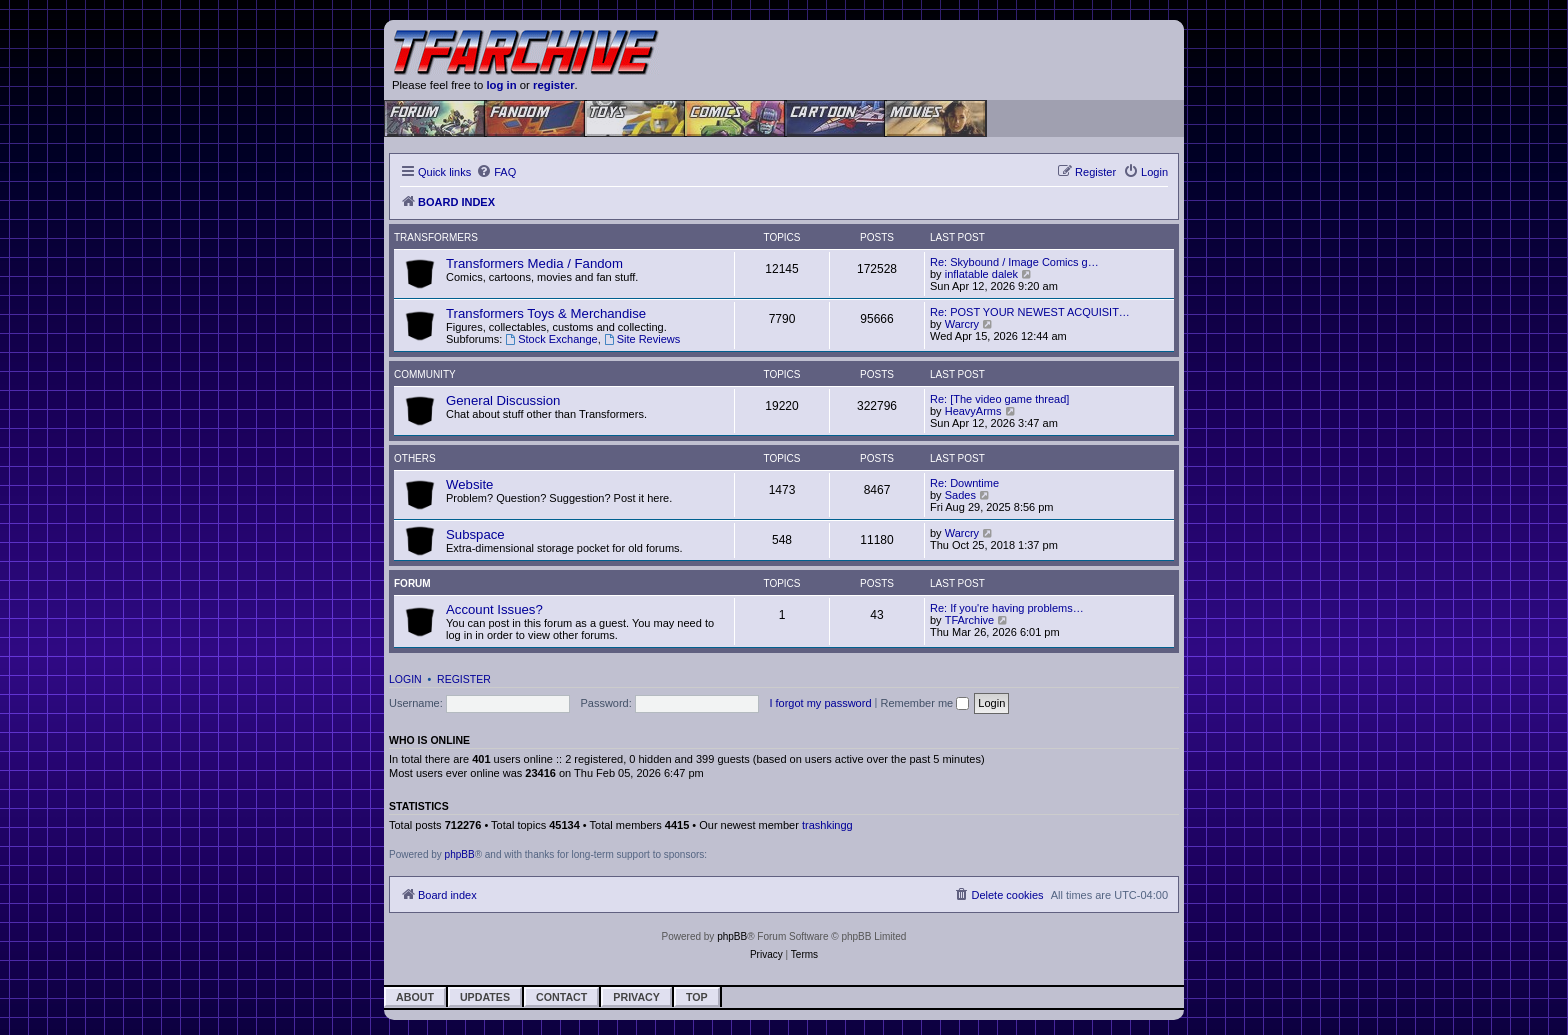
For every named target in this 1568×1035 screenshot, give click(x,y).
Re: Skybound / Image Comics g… (1014, 262)
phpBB (460, 854)
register (554, 85)
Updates (485, 997)
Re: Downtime (964, 483)
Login (405, 679)
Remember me (924, 703)
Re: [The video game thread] (999, 399)
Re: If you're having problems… (1007, 608)
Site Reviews (642, 339)
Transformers (436, 237)
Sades (960, 495)
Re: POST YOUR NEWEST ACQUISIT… (1030, 312)
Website (469, 484)
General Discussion (503, 400)
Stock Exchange (551, 339)
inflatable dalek (981, 274)
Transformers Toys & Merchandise (546, 313)
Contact (561, 997)
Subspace (475, 534)
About (415, 997)
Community (425, 374)
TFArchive (970, 620)
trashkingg (827, 825)
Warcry (962, 324)
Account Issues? (494, 609)
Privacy (636, 997)
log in (501, 85)
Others (415, 458)
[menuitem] (496, 172)
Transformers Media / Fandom (534, 263)
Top (697, 997)
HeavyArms (973, 411)
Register (464, 679)
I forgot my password (820, 703)
